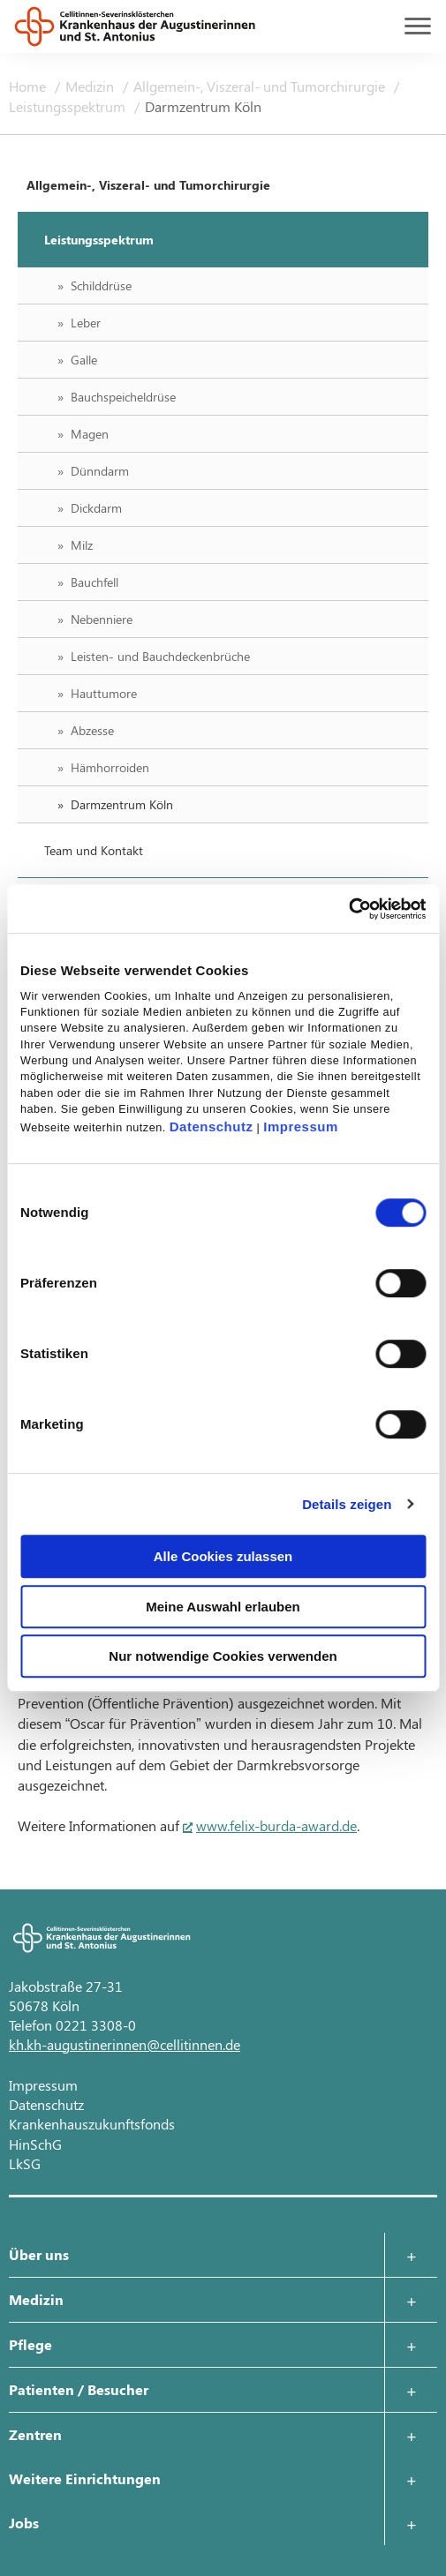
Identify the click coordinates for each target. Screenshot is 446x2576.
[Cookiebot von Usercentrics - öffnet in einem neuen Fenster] (348, 908)
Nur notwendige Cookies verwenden (222, 1656)
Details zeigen (346, 1504)
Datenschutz (211, 1127)
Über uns (39, 2254)
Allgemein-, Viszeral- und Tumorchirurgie (261, 86)
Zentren (35, 2434)
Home (29, 86)
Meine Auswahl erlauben (223, 1606)
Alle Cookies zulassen (223, 1556)
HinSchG (35, 2144)
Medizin (91, 86)
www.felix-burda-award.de (276, 1825)
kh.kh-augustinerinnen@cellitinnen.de (124, 2044)
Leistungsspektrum (69, 106)
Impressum (300, 1127)
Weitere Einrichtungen (85, 2478)
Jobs (24, 2522)
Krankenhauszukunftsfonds (92, 2123)
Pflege (30, 2344)
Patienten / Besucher (78, 2389)
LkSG (25, 2163)
